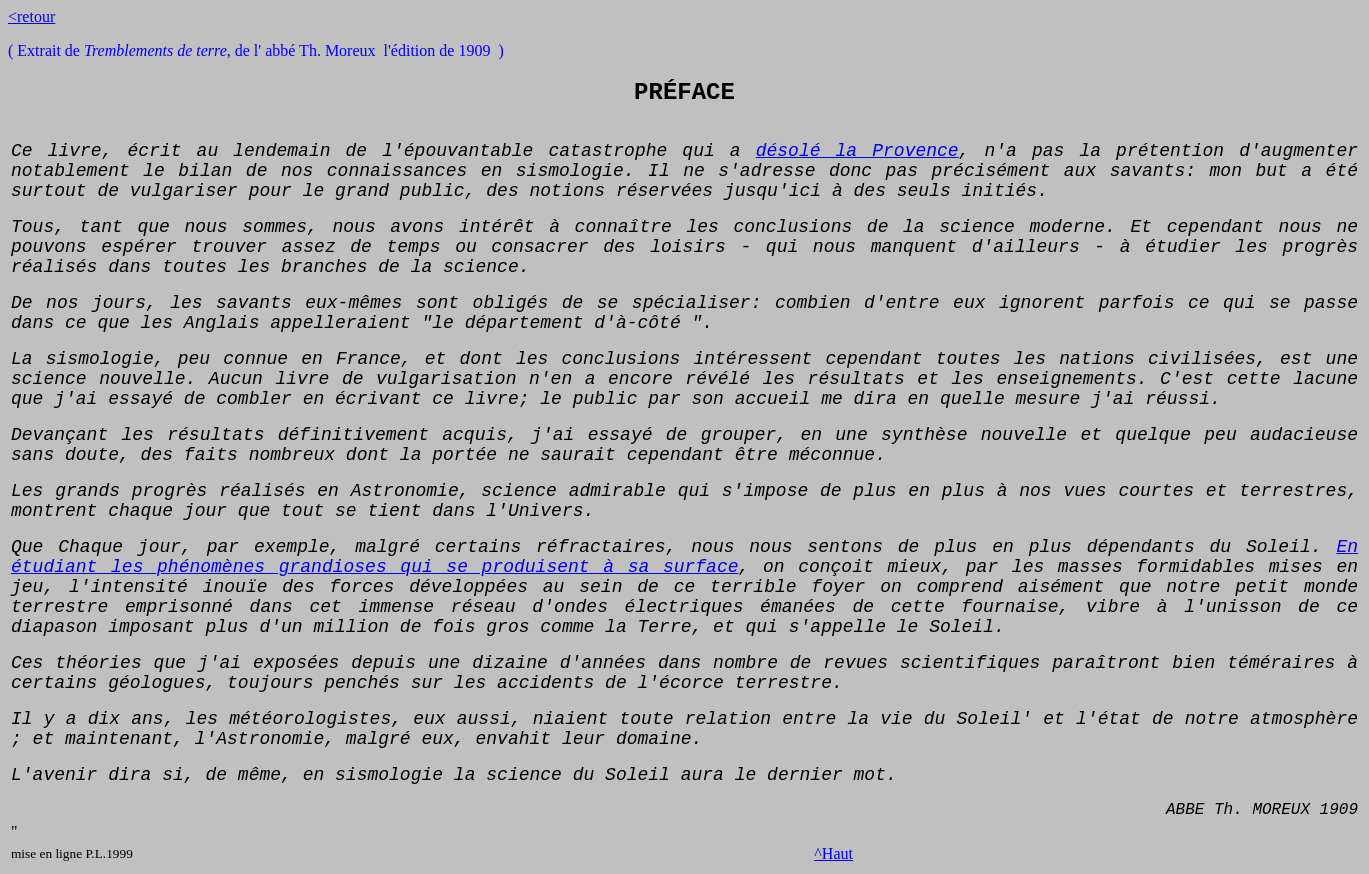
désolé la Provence (857, 151)
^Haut (833, 853)
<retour (31, 16)
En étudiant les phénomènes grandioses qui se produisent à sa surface (684, 557)
